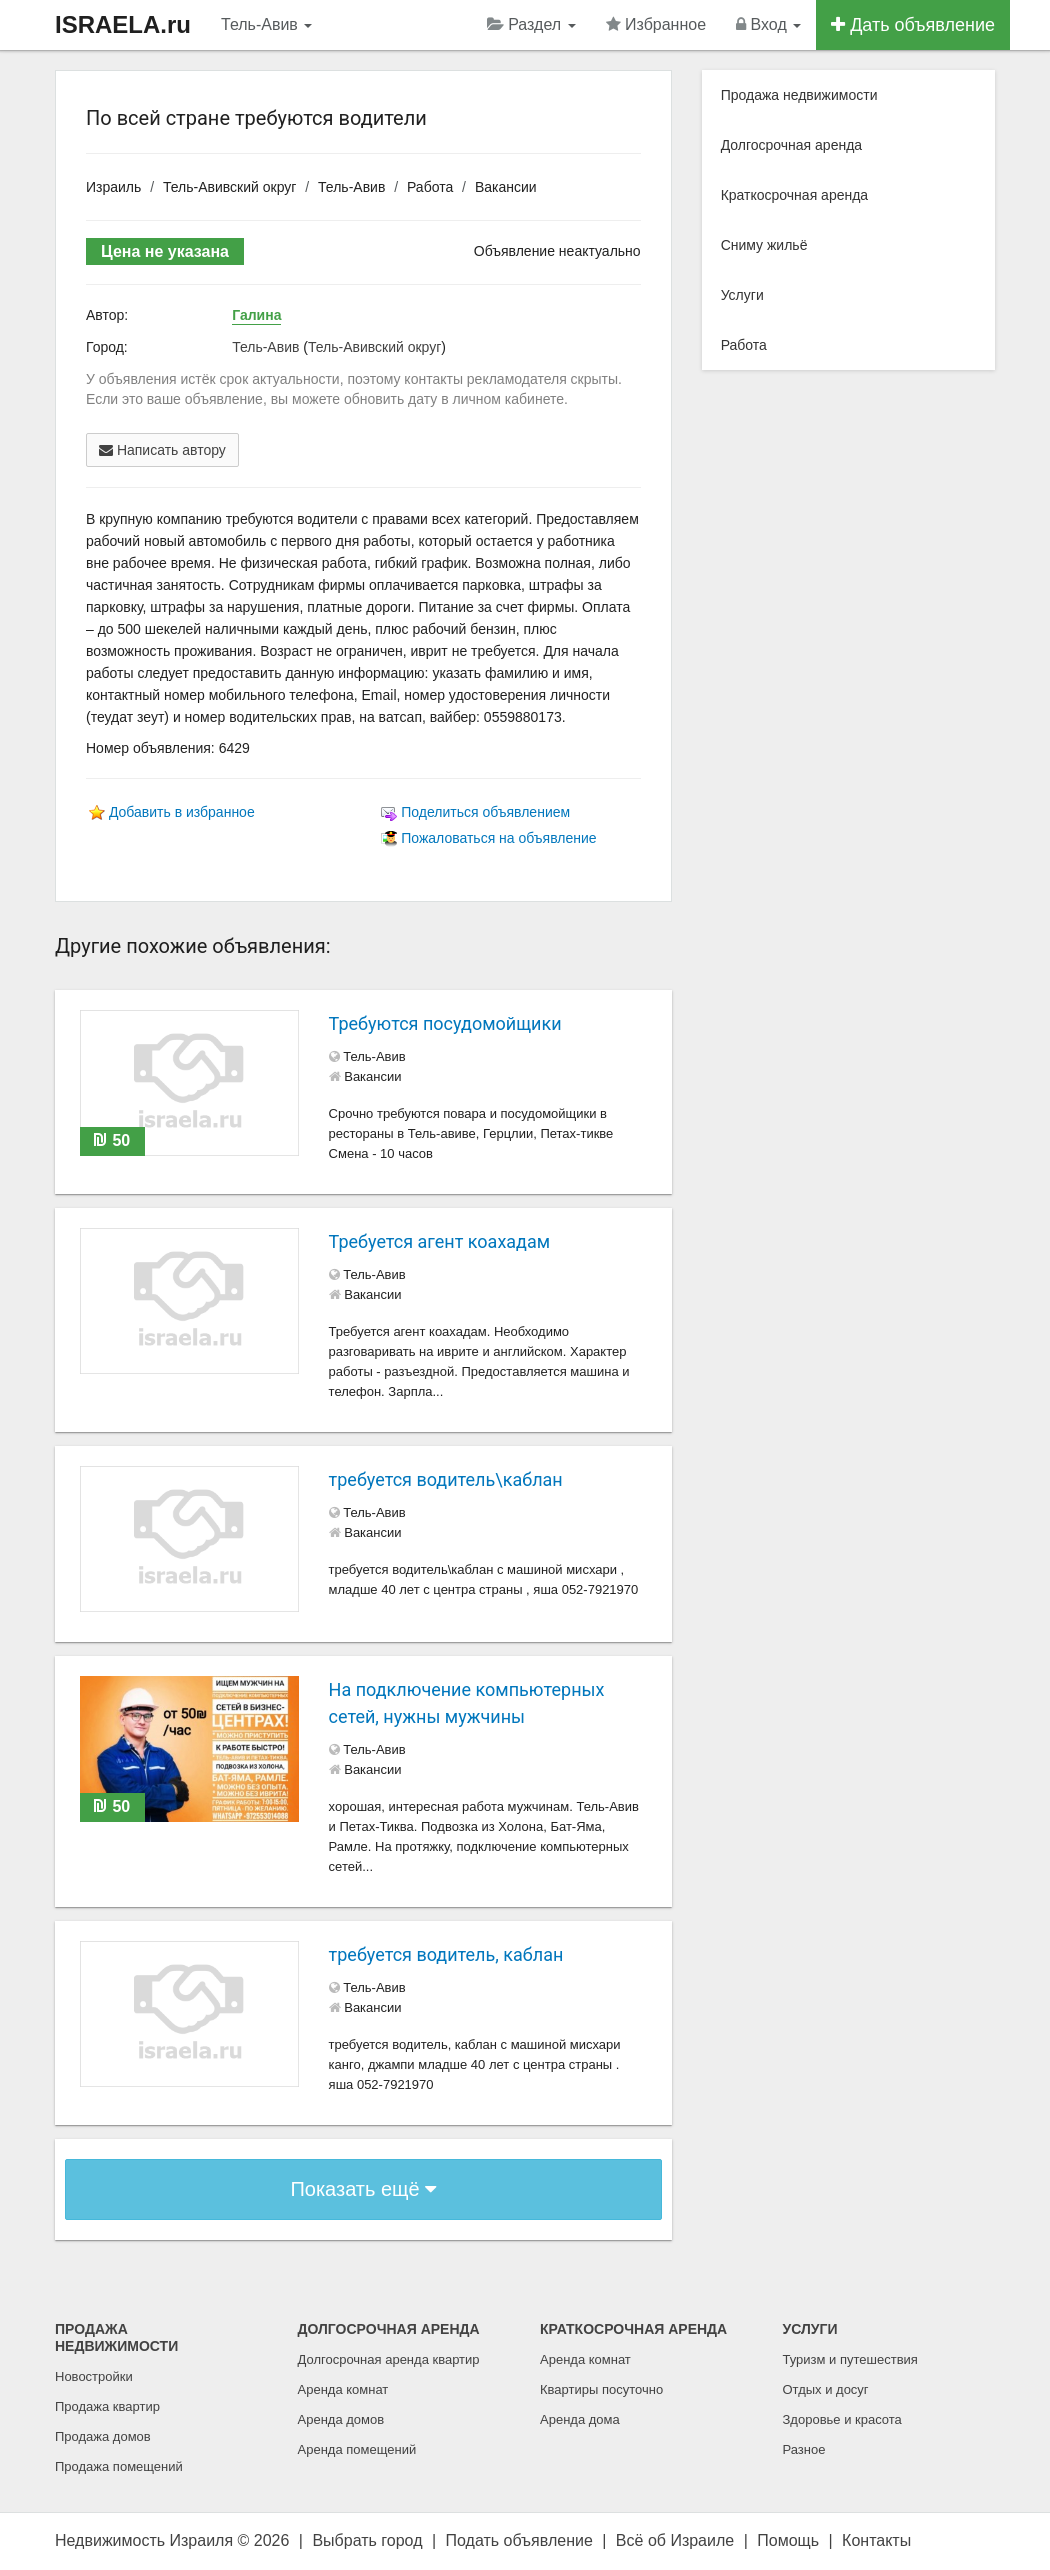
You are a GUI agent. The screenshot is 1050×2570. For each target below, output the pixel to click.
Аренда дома (580, 2419)
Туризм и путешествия (850, 2359)
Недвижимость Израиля (144, 2540)
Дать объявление (913, 25)
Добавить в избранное (182, 812)
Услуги (742, 295)
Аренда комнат (343, 2389)
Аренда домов (341, 2419)
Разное (804, 2449)
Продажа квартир (107, 2406)
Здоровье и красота (842, 2419)
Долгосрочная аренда (791, 145)
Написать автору (162, 450)
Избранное (656, 24)
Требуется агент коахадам (440, 1241)
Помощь (788, 2540)
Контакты (876, 2540)
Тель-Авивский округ (229, 187)
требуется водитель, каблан (446, 1954)
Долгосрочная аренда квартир (389, 2359)
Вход (768, 24)
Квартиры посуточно (601, 2389)
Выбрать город (367, 2540)
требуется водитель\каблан (446, 1479)
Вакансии (506, 187)
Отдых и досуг (826, 2389)
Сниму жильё (764, 245)
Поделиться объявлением (485, 812)
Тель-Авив (266, 24)
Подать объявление (519, 2540)
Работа (430, 187)
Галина (256, 315)
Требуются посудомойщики (445, 1023)
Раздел (531, 24)
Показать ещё (363, 2189)
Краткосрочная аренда (795, 195)
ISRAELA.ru (123, 24)
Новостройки (94, 2376)
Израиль (113, 187)
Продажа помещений (119, 2466)
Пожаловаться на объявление (498, 838)
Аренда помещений (357, 2449)
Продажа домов (103, 2436)
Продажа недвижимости (799, 95)
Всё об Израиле (675, 2540)
